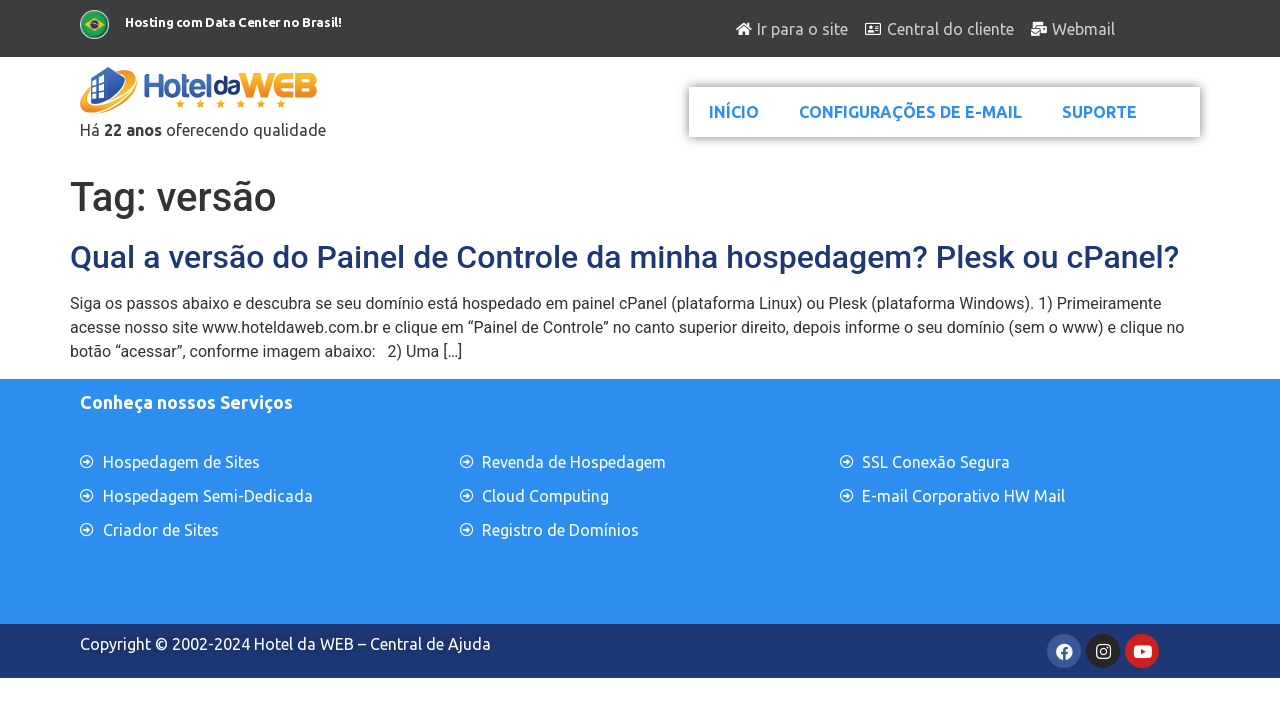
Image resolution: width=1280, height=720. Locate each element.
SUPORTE (1099, 112)
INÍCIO (734, 112)
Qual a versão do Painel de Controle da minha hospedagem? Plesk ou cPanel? (624, 257)
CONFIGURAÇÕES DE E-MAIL (910, 112)
